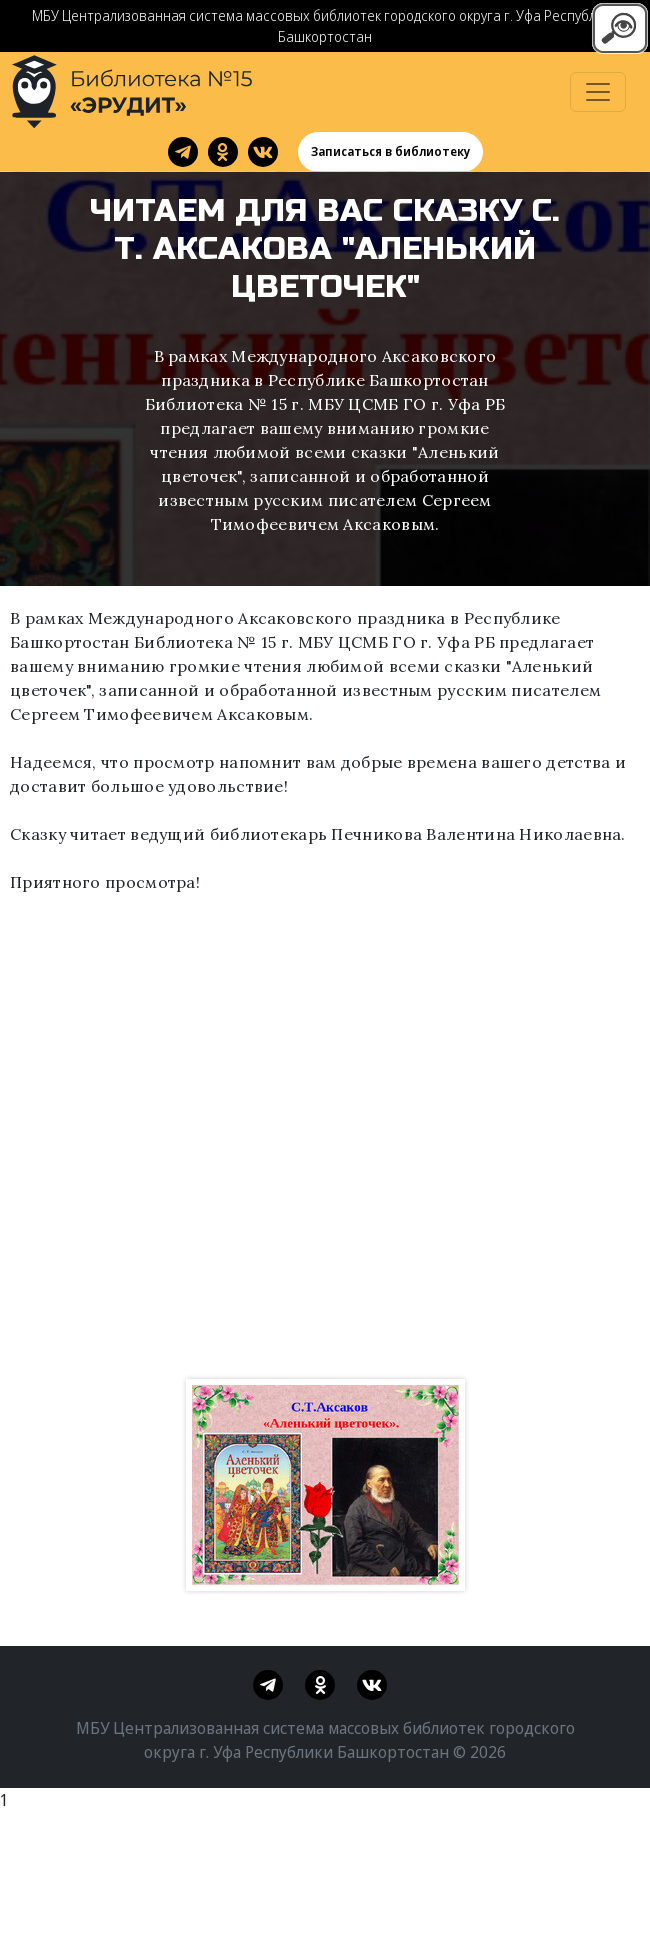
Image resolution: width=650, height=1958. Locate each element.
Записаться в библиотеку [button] (390, 151)
